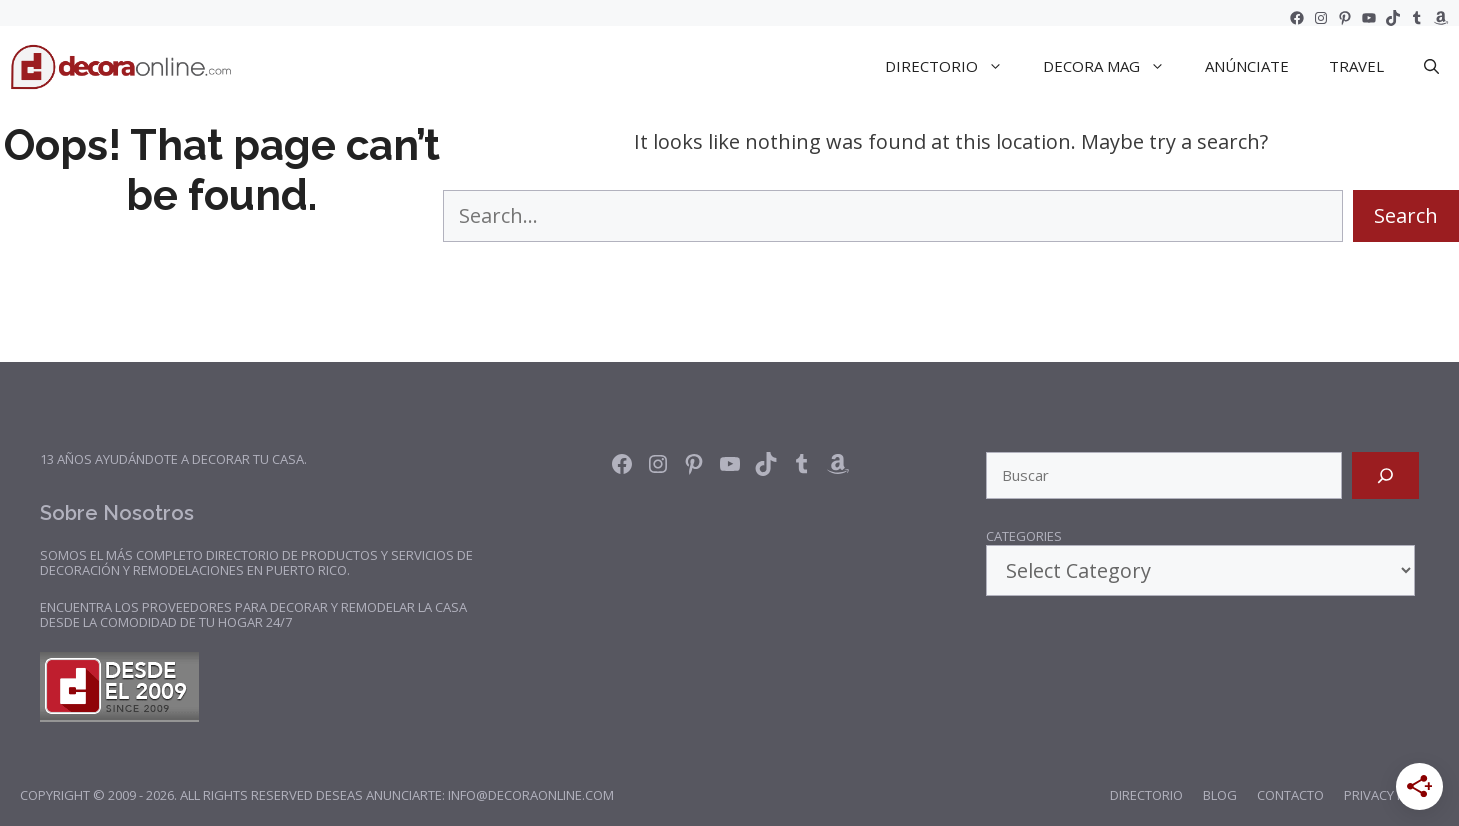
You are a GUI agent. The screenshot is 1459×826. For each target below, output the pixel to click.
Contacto (1290, 795)
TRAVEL (1356, 66)
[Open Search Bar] (1431, 66)
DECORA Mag (1114, 66)
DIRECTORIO (954, 66)
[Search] (1385, 475)
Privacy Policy (1391, 795)
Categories (1024, 537)
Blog (1220, 795)
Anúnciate (1247, 66)
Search (1406, 215)
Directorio (1146, 795)
